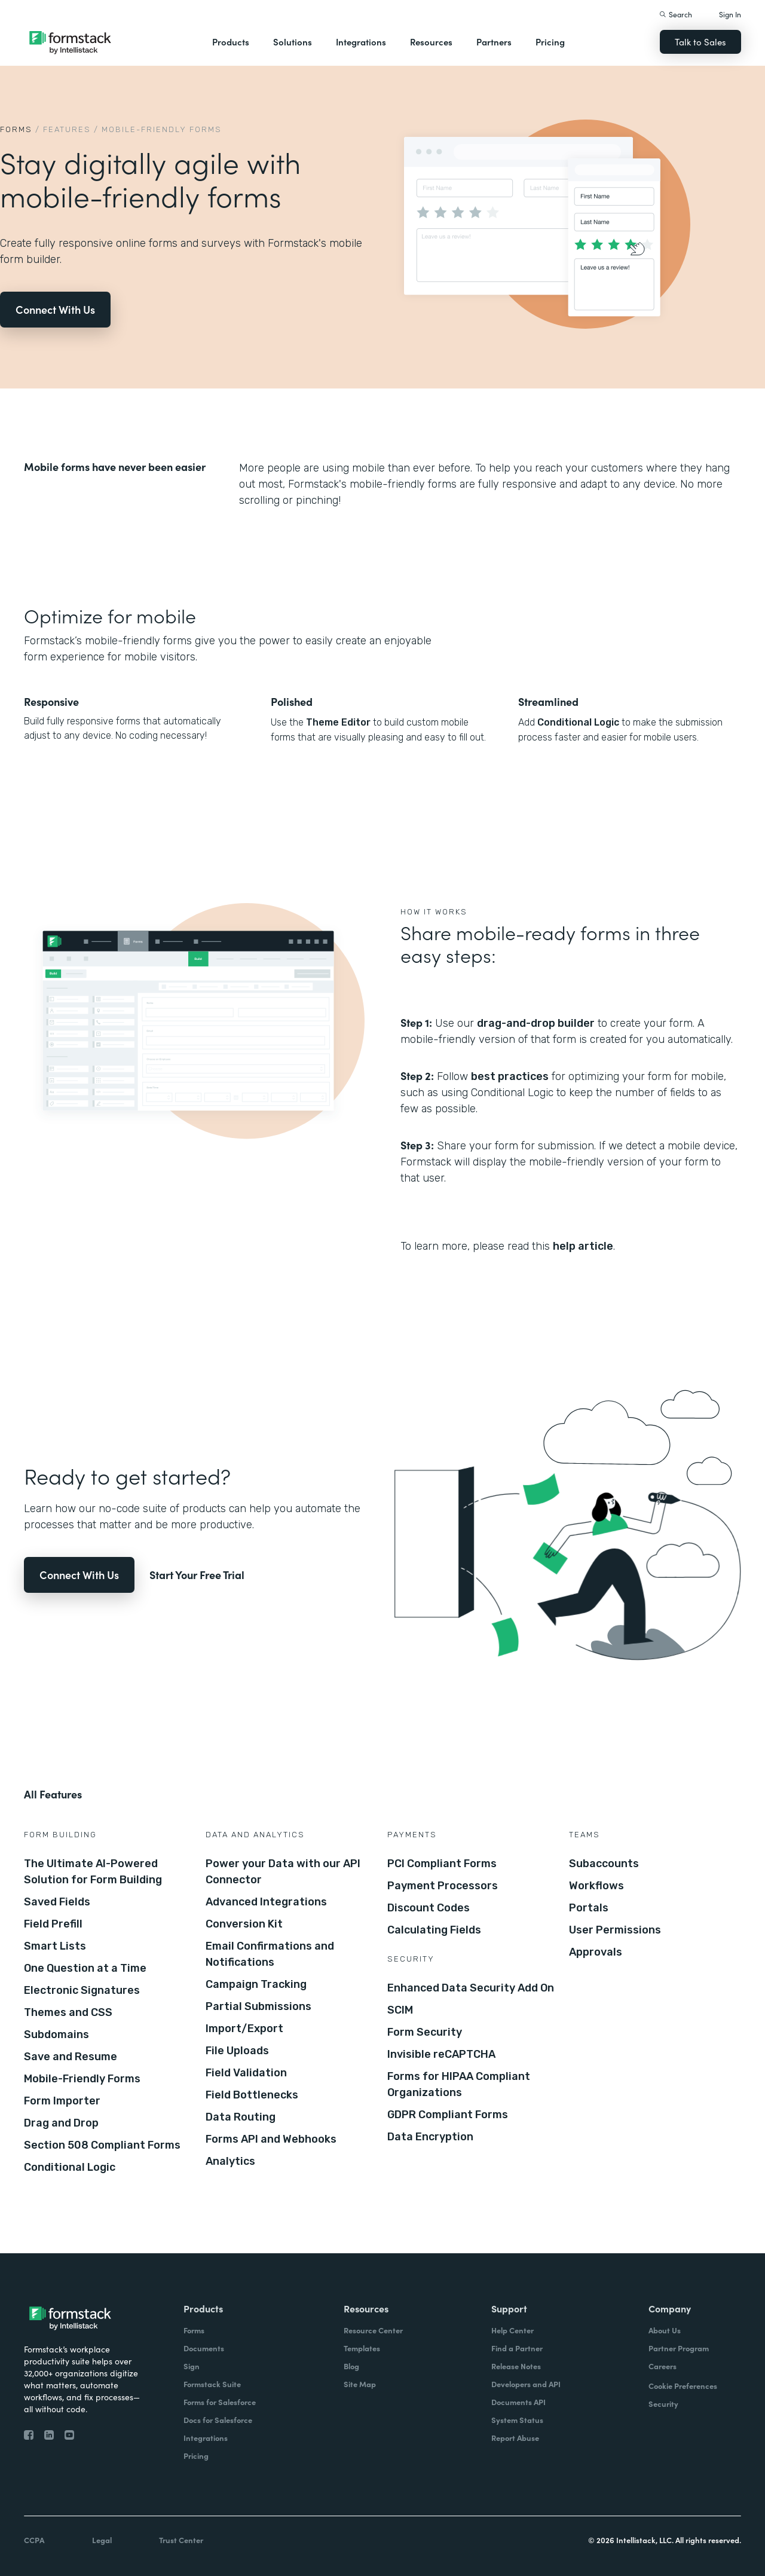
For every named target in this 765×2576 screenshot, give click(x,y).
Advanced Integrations (266, 1901)
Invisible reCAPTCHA (441, 2054)
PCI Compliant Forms (442, 1863)
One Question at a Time (85, 1968)
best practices (510, 1076)
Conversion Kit (244, 1924)
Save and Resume (70, 2056)
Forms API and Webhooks (271, 2139)
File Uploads (237, 2050)
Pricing (550, 41)
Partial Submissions (258, 2006)
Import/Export (244, 2028)
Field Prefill (53, 1924)
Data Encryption (430, 2136)
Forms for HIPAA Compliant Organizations (458, 2084)
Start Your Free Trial (196, 1574)
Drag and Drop (61, 2123)
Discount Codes (428, 1907)
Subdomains (56, 2034)
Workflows (596, 1885)
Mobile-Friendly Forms (82, 2078)
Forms (16, 129)
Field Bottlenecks (252, 2094)
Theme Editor (338, 722)
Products (230, 41)
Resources (431, 41)
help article (583, 1246)
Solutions (292, 41)
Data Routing (241, 2117)
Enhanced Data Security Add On (470, 1987)
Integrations (361, 41)
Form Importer (62, 2100)
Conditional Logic (578, 722)
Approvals (595, 1952)
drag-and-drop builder (536, 1023)
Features (67, 129)
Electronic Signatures (82, 1990)
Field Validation (246, 2072)
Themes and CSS (68, 2012)
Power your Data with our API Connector (283, 1871)
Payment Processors (442, 1885)
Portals (588, 1907)
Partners (494, 41)
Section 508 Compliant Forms (102, 2145)
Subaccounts (604, 1863)
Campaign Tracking (256, 1984)
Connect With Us (55, 309)
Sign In (730, 14)
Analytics (230, 2161)
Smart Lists (55, 1946)
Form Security (424, 2032)
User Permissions (615, 1929)
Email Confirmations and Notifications (270, 1954)
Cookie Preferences (682, 2385)
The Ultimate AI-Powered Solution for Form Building (93, 1871)
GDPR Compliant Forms (447, 2114)
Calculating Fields (434, 1929)
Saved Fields (57, 1901)
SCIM (400, 2010)
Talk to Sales (700, 41)
